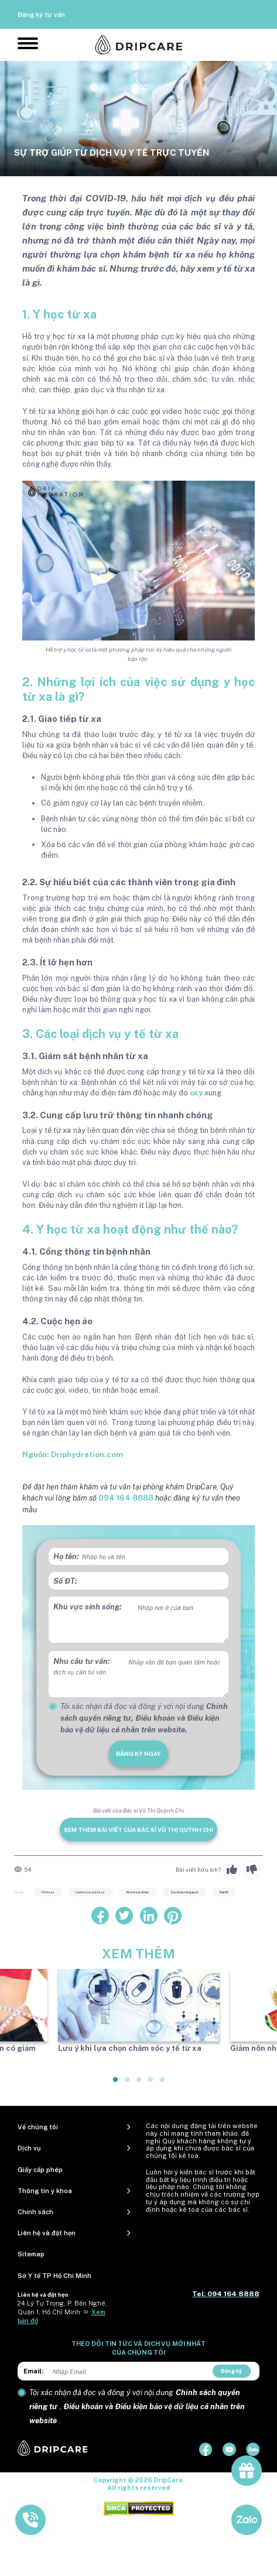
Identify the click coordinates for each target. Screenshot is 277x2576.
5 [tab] (162, 2084)
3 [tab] (139, 2084)
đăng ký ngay (138, 1753)
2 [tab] (127, 2084)
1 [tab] (115, 2084)
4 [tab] (151, 2084)
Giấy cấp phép (40, 2169)
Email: (33, 2371)
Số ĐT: (65, 1581)
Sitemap (31, 2254)
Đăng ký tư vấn (41, 14)
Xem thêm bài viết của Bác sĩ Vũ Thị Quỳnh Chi (138, 1829)
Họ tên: (66, 1556)
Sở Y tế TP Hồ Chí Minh (54, 2275)
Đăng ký (231, 2371)
